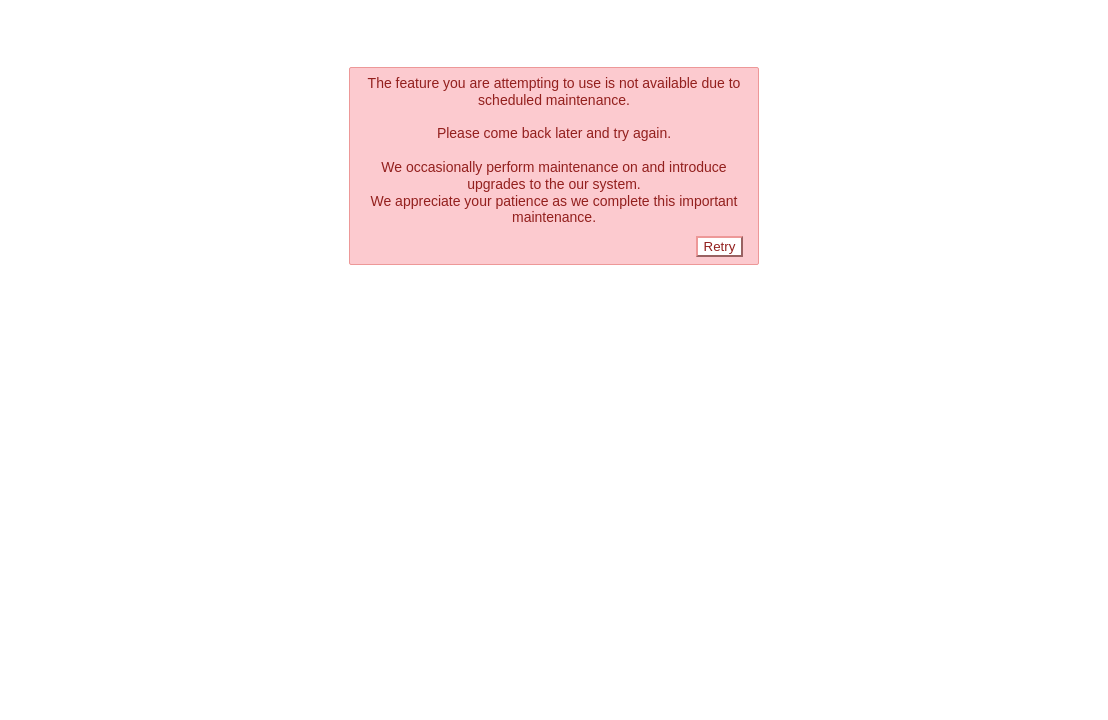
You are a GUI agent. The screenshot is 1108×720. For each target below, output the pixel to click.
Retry (720, 246)
